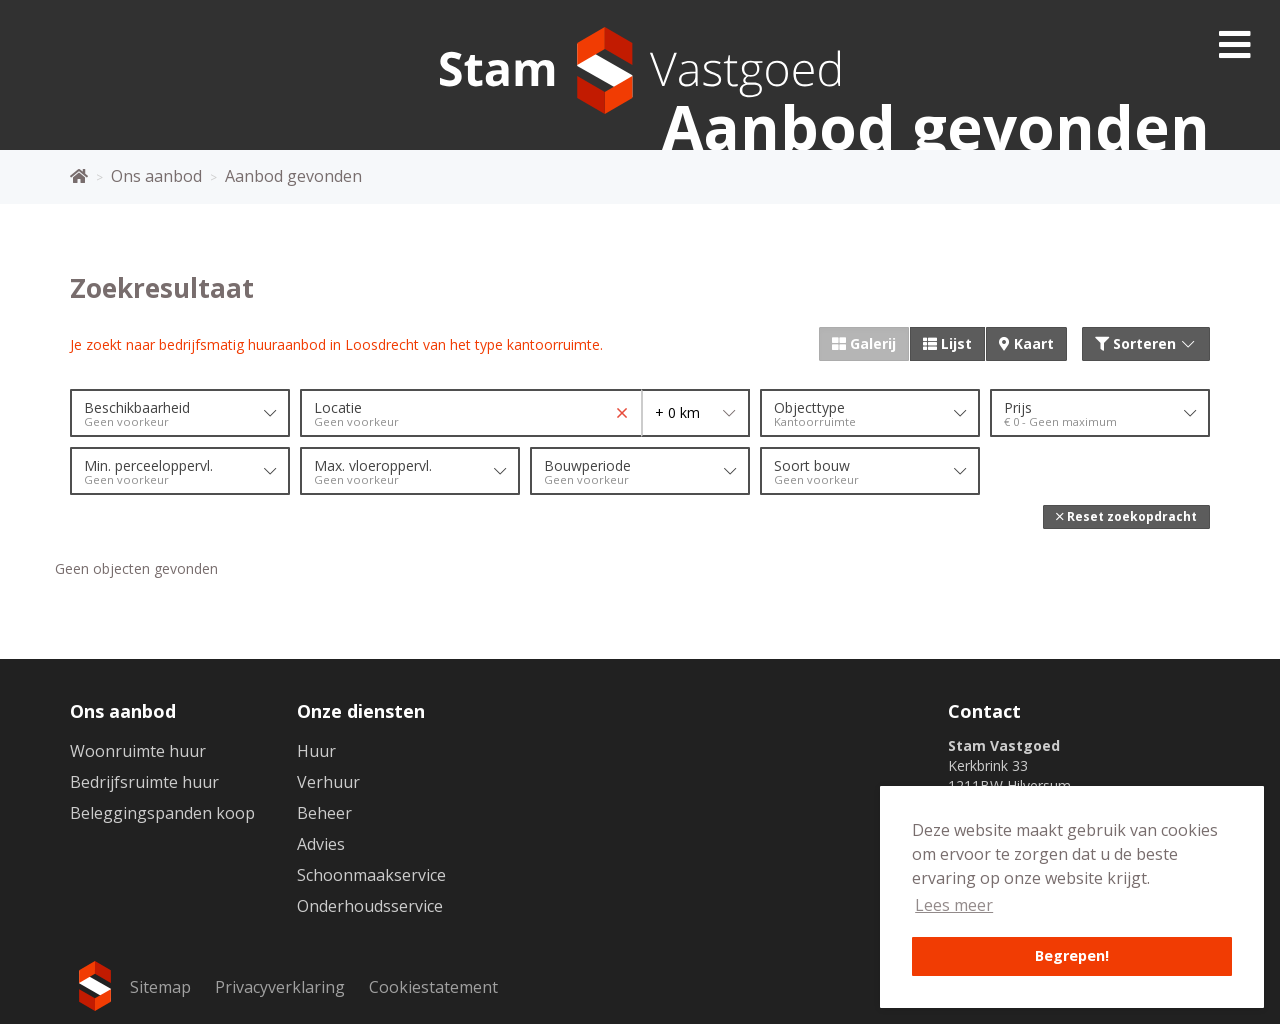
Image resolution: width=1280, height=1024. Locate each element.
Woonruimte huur (138, 751)
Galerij (864, 343)
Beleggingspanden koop (162, 813)
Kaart (1026, 343)
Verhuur (328, 782)
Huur (316, 751)
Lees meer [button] (954, 905)
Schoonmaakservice (371, 875)
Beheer (324, 813)
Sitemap (160, 987)
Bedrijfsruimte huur (144, 782)
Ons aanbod (123, 711)
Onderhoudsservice (370, 906)
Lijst (947, 343)
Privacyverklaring (280, 987)
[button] (1126, 516)
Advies (321, 844)
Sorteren (1146, 343)
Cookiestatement (433, 987)
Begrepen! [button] (1072, 955)
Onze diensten (361, 711)
